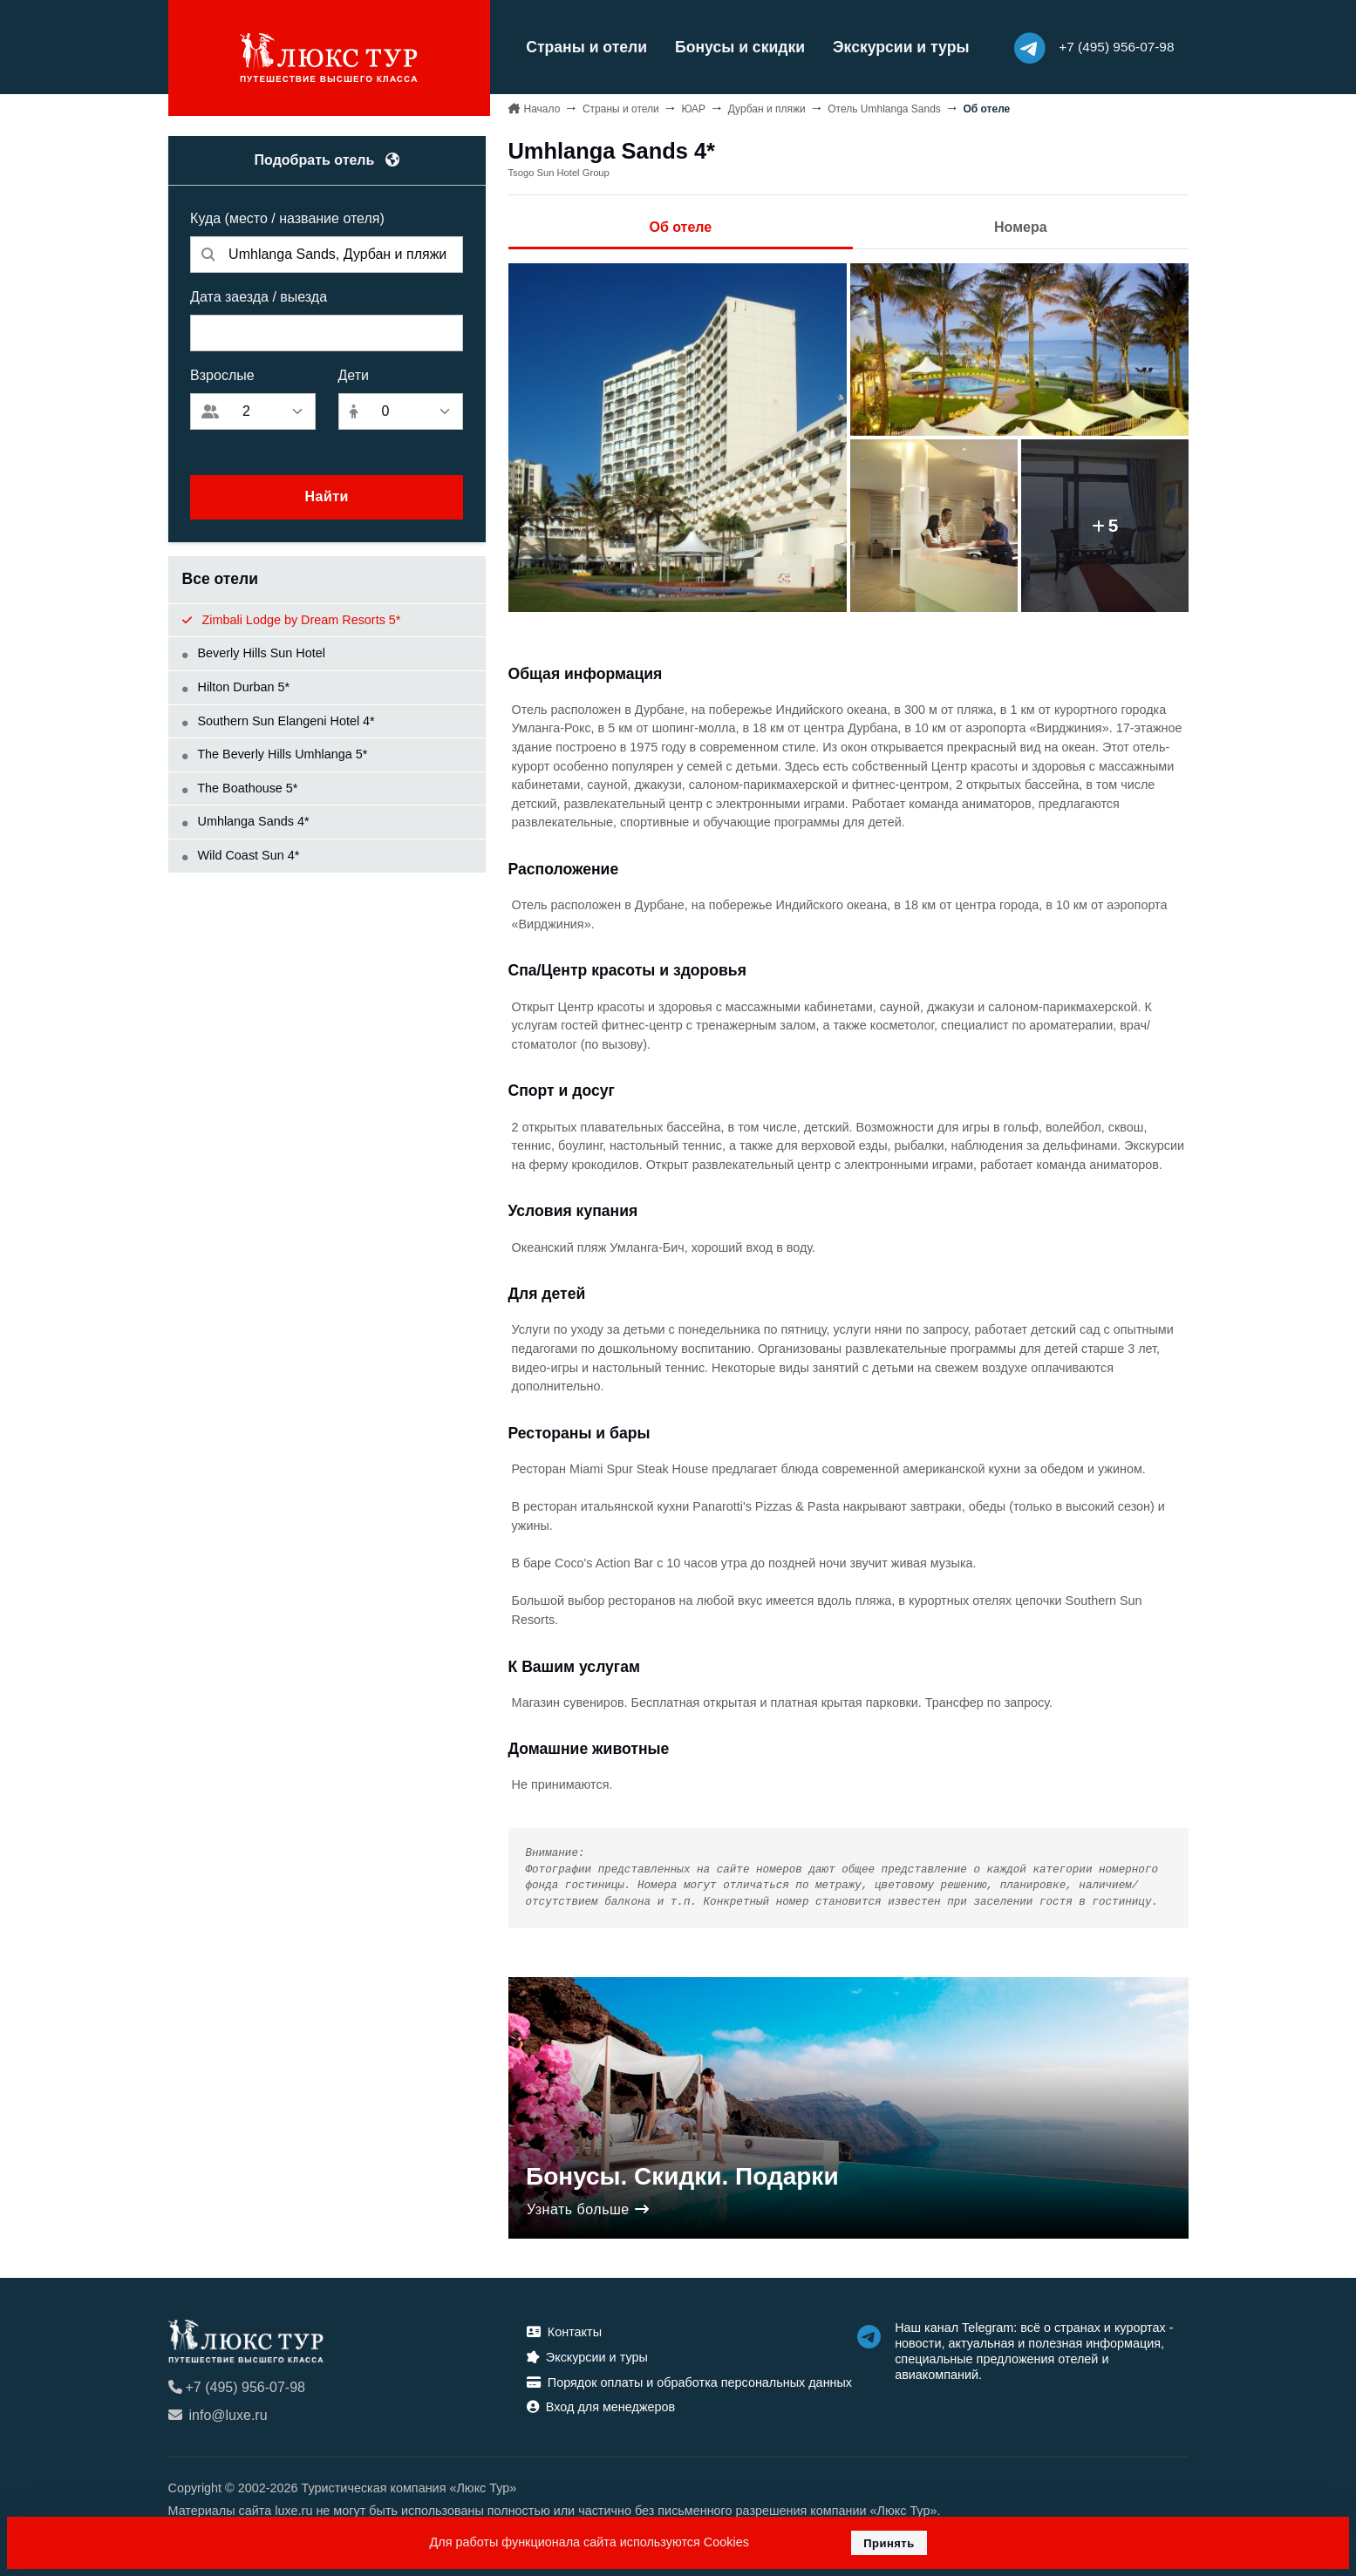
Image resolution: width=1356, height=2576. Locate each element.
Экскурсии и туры (896, 47)
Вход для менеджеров (601, 2407)
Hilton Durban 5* (236, 686)
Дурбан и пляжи (767, 108)
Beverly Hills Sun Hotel (253, 653)
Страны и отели (583, 47)
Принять (889, 2543)
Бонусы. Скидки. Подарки (682, 2176)
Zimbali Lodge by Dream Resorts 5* (291, 619)
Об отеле (680, 227)
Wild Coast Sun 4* (241, 854)
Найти (326, 496)
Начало (542, 108)
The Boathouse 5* (240, 787)
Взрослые (222, 374)
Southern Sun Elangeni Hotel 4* (278, 720)
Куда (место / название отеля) (287, 217)
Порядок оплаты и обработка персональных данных (689, 2382)
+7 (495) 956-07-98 (236, 2386)
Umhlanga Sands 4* (246, 821)
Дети (353, 374)
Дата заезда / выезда (258, 296)
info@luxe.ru (218, 2414)
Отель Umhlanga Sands (884, 108)
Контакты (564, 2331)
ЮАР (693, 108)
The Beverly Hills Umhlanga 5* (275, 754)
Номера (1020, 227)
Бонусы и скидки (736, 47)
